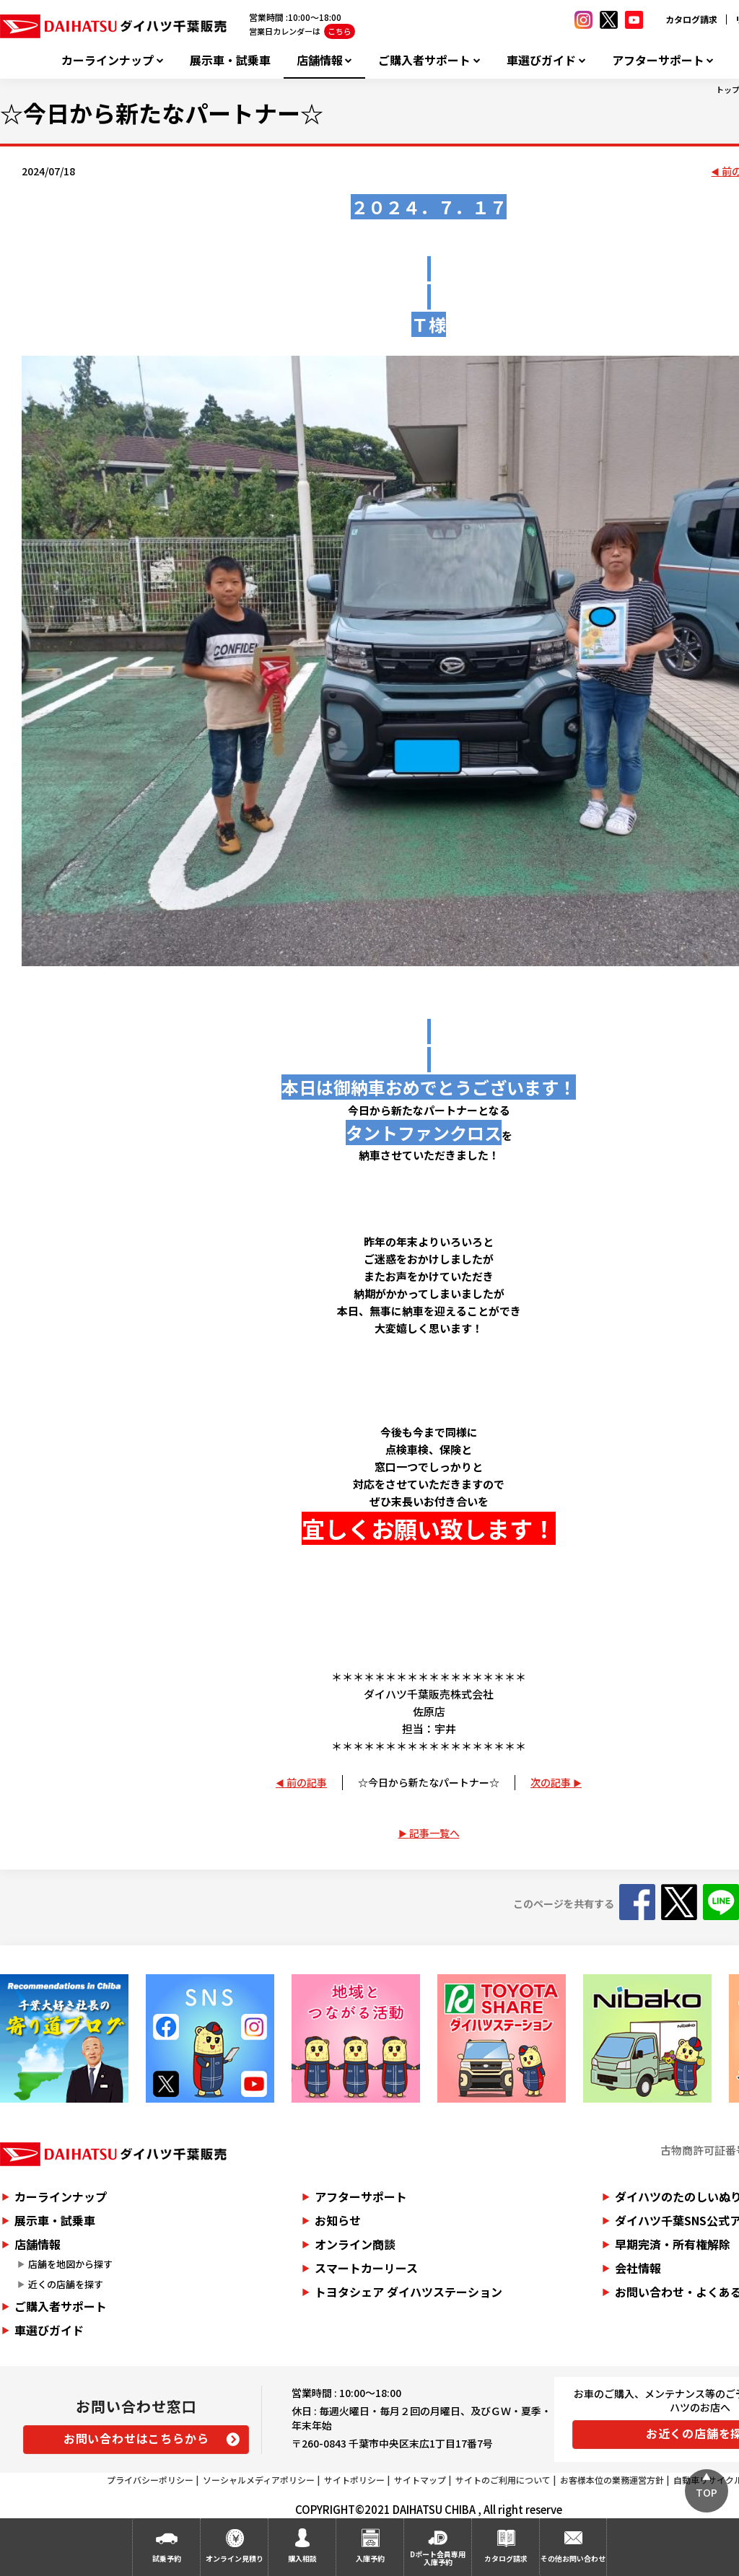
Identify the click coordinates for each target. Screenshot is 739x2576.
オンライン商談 (355, 2244)
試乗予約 (166, 2558)
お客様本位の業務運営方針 (612, 2480)
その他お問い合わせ (573, 2558)
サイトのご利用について (503, 2480)
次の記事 (550, 1782)
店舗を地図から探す (70, 2264)
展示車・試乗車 (230, 60)
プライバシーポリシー (150, 2480)
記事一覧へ (434, 1833)
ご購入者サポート (424, 60)
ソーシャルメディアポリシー (259, 2480)
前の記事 (307, 1782)
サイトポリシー (354, 2480)
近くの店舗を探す (65, 2284)
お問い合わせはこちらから (136, 2438)
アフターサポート (658, 60)
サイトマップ (420, 2480)
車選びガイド (541, 60)
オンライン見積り (234, 2558)
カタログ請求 (691, 19)
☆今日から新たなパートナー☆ (428, 1782)
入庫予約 (370, 2558)
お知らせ (338, 2220)
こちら (339, 31)
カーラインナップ (107, 60)
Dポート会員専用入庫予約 (437, 2558)
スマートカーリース (366, 2268)
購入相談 (302, 2558)
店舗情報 (320, 60)
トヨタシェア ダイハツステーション (408, 2291)
